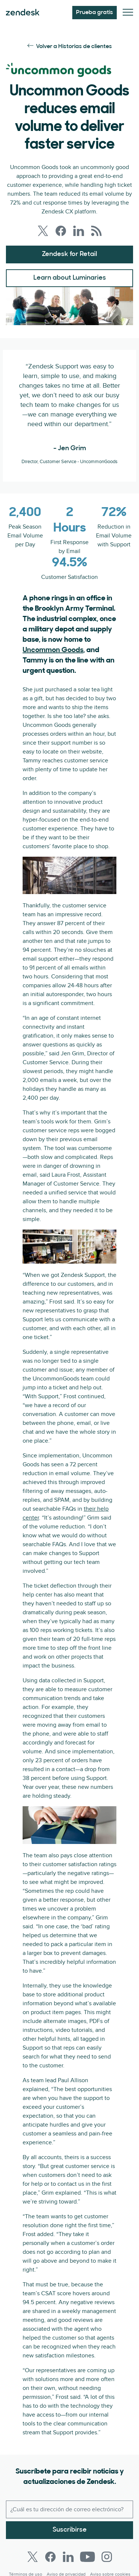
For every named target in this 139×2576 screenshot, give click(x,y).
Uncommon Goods (53, 650)
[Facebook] (50, 2557)
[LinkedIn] (68, 2557)
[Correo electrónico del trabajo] (69, 2509)
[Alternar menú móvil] (128, 12)
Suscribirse (70, 2529)
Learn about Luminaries (69, 277)
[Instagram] (107, 2557)
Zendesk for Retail (69, 254)
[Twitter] (33, 2557)
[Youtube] (87, 2557)
